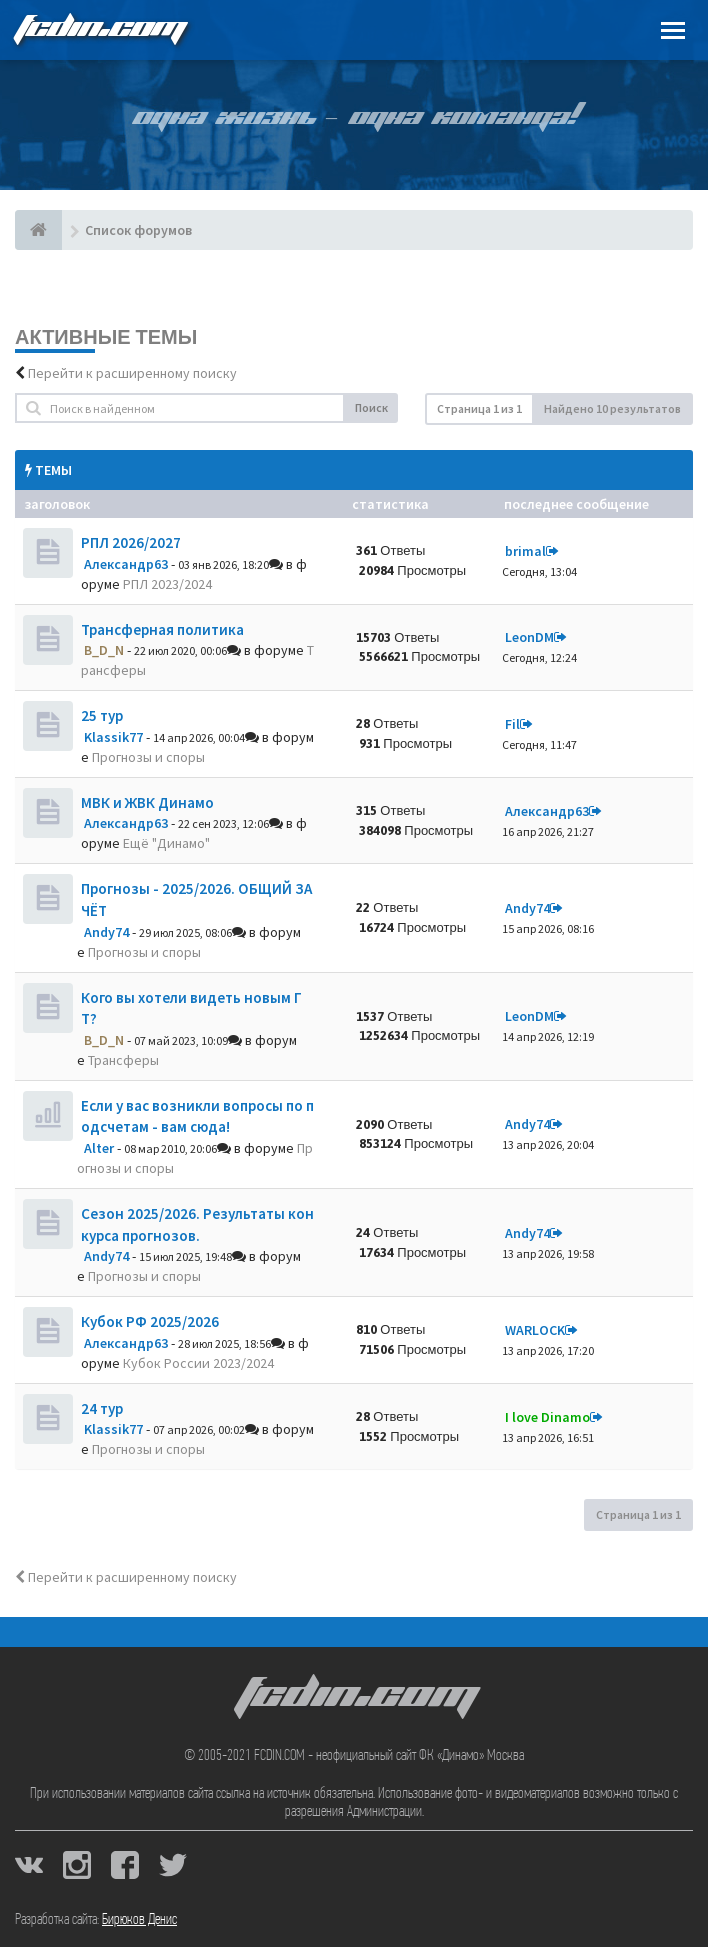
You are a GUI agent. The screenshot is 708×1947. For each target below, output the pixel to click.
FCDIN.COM (99, 29)
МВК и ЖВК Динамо (147, 802)
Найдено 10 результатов (612, 408)
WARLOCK (535, 1330)
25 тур (102, 715)
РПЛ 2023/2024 (167, 584)
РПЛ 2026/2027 (131, 542)
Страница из (479, 408)
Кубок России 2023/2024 (198, 1363)
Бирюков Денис (139, 1920)
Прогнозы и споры (148, 757)
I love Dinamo (547, 1417)
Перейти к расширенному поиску (132, 373)
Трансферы (123, 1060)
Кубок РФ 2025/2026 (150, 1321)
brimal (525, 551)
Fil (512, 724)
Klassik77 (113, 737)
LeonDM (529, 637)
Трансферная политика (162, 629)
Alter (99, 1148)
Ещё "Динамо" (166, 843)
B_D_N (104, 650)
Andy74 (106, 932)
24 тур (102, 1408)
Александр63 (126, 564)
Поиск (371, 407)
